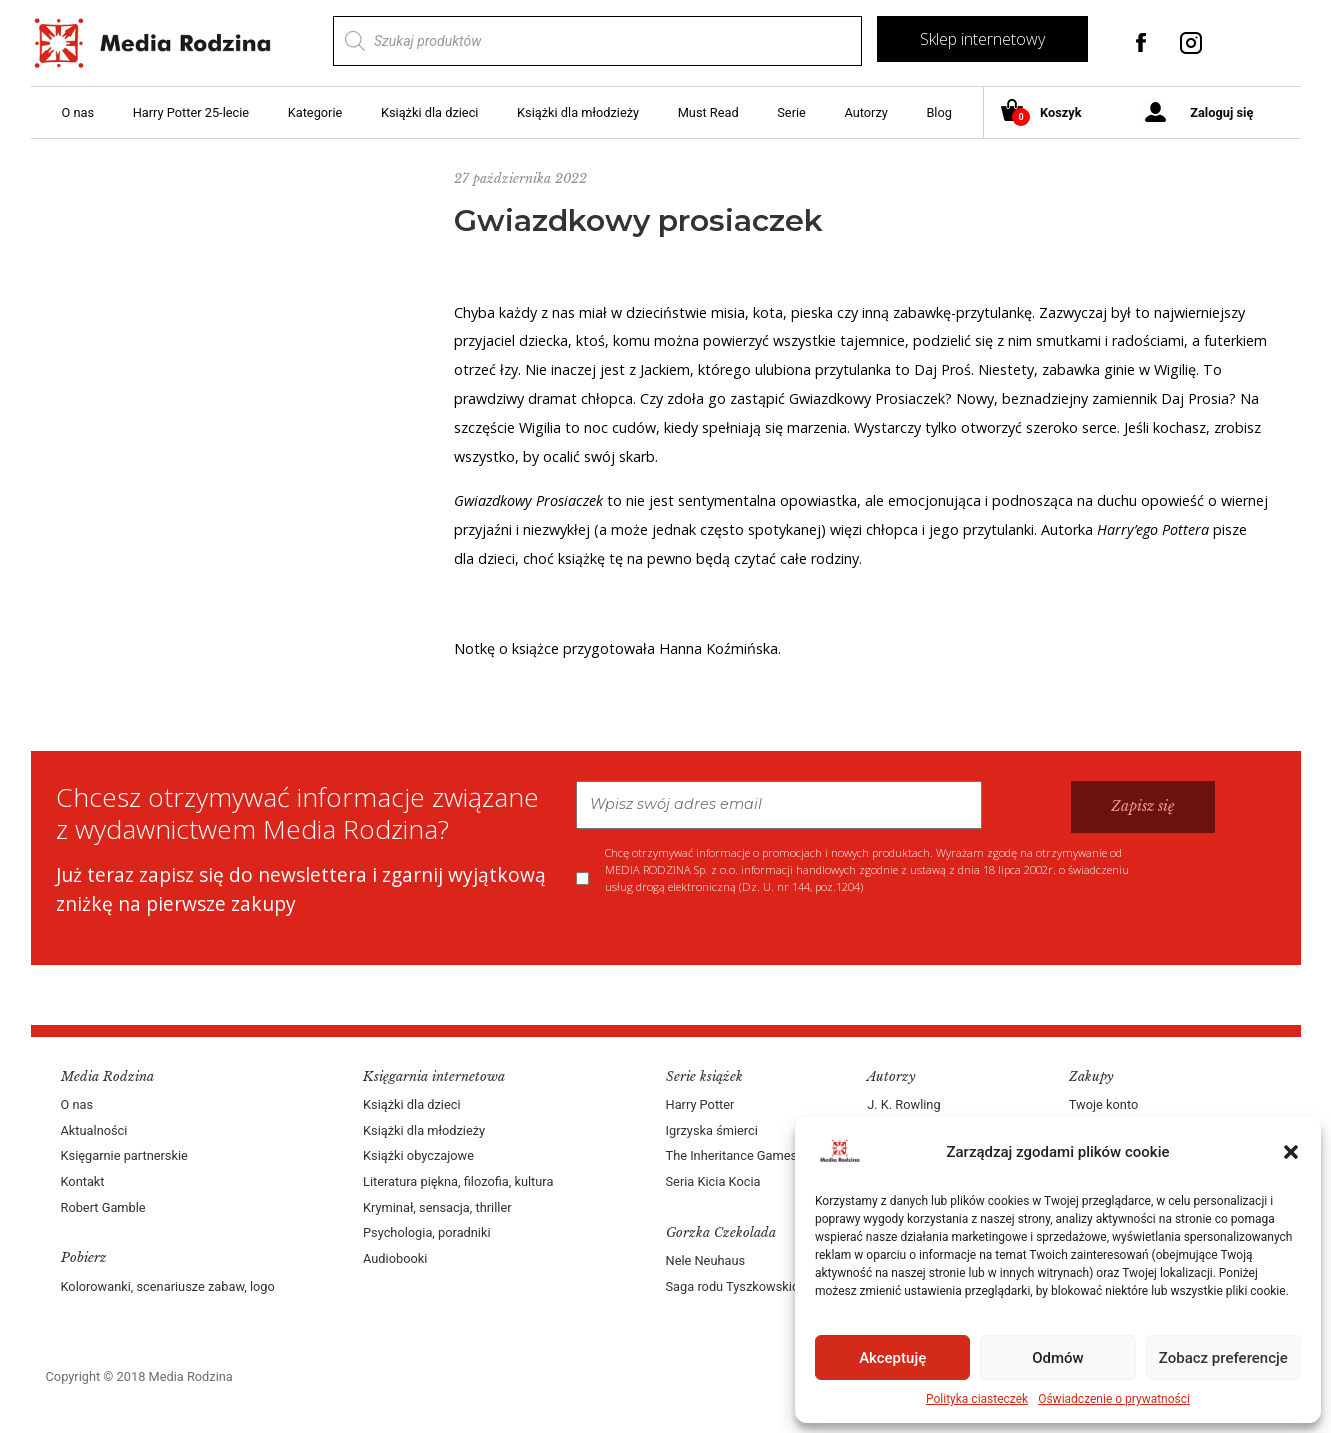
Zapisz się (1143, 806)
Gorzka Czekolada (721, 1232)
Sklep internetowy (982, 39)
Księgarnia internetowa (434, 1076)
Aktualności (94, 1130)
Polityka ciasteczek (977, 1399)
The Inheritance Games (732, 1155)
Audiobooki (395, 1258)
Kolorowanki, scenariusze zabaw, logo (168, 1286)
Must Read (708, 112)
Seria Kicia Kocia (713, 1181)
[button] (1291, 1152)
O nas (78, 112)
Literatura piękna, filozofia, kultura (458, 1181)
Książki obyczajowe (418, 1155)
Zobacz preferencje (1223, 1358)
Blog (939, 112)
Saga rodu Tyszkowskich (736, 1286)
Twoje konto (1103, 1104)
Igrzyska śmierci (712, 1130)
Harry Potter (700, 1104)
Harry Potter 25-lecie (191, 112)
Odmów (1058, 1358)
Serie (791, 112)
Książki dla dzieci (430, 112)
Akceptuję (892, 1358)
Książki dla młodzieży (578, 112)
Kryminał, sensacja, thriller (437, 1207)
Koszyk (1048, 113)
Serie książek (704, 1076)
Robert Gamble (103, 1207)
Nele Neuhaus (706, 1260)
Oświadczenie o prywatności (1114, 1399)
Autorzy (865, 112)
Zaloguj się (1221, 112)
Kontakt (83, 1181)
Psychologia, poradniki (427, 1232)
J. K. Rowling (903, 1104)
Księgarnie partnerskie (124, 1155)
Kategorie (315, 112)
